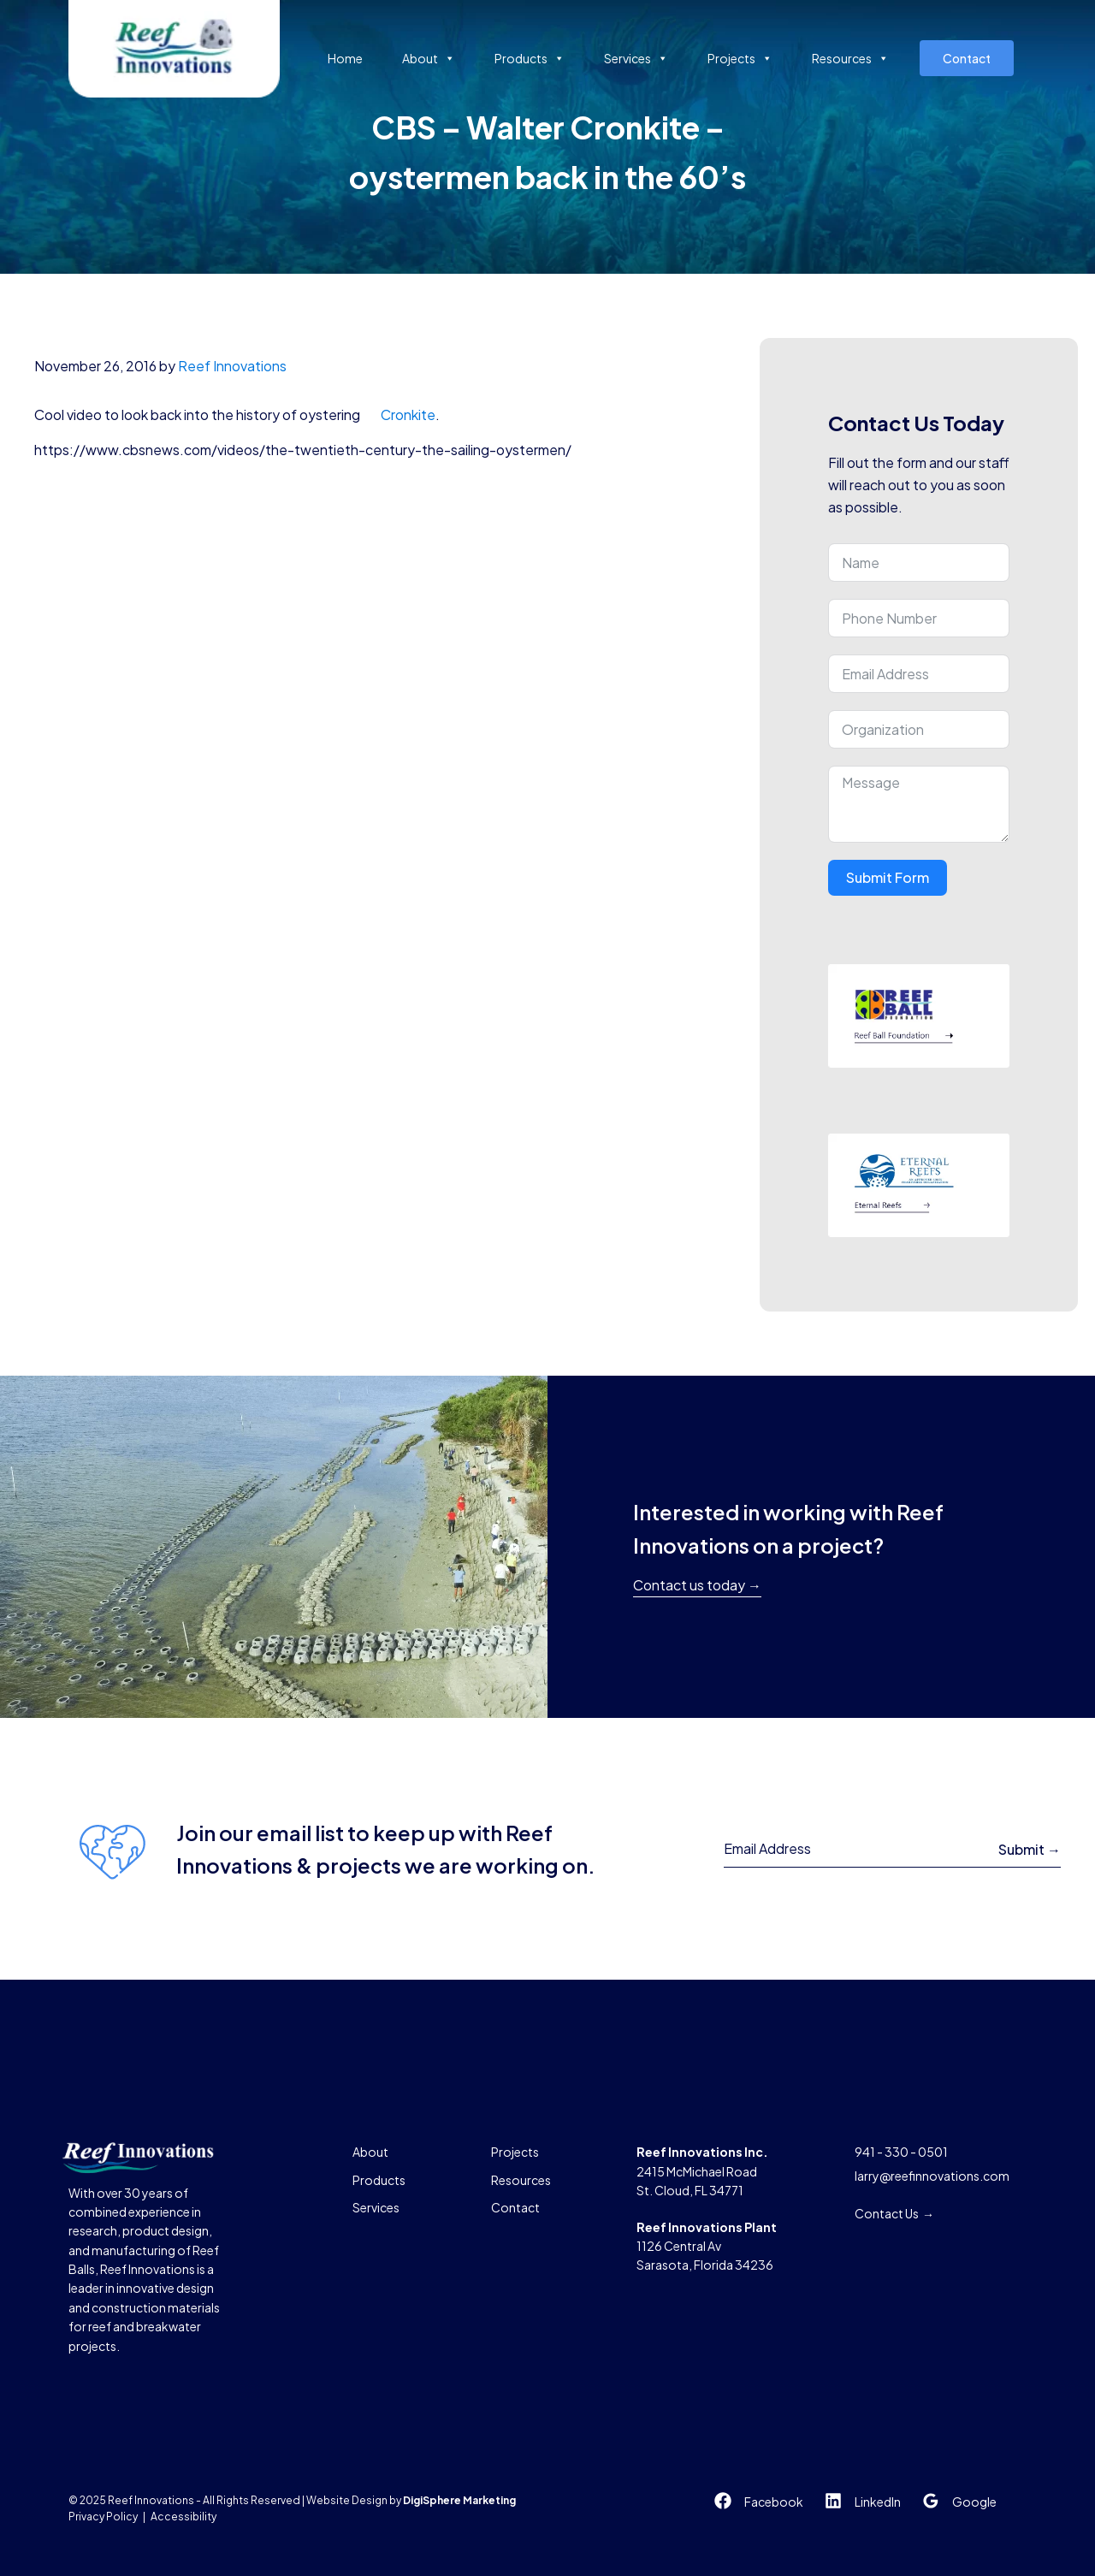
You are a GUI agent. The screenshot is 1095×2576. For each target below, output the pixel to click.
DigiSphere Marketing (459, 2500)
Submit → (1029, 1849)
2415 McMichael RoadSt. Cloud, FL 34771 (702, 2171)
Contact (967, 58)
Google (974, 2501)
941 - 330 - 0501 (901, 2151)
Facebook (773, 2501)
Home (345, 58)
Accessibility (183, 2516)
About (428, 58)
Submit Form (887, 877)
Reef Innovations (232, 366)
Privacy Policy (103, 2516)
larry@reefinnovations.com (932, 2175)
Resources (850, 58)
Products (529, 58)
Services (636, 58)
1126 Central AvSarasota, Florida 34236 (706, 2246)
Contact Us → (894, 2213)
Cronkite (408, 414)
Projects (739, 58)
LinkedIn (878, 2501)
